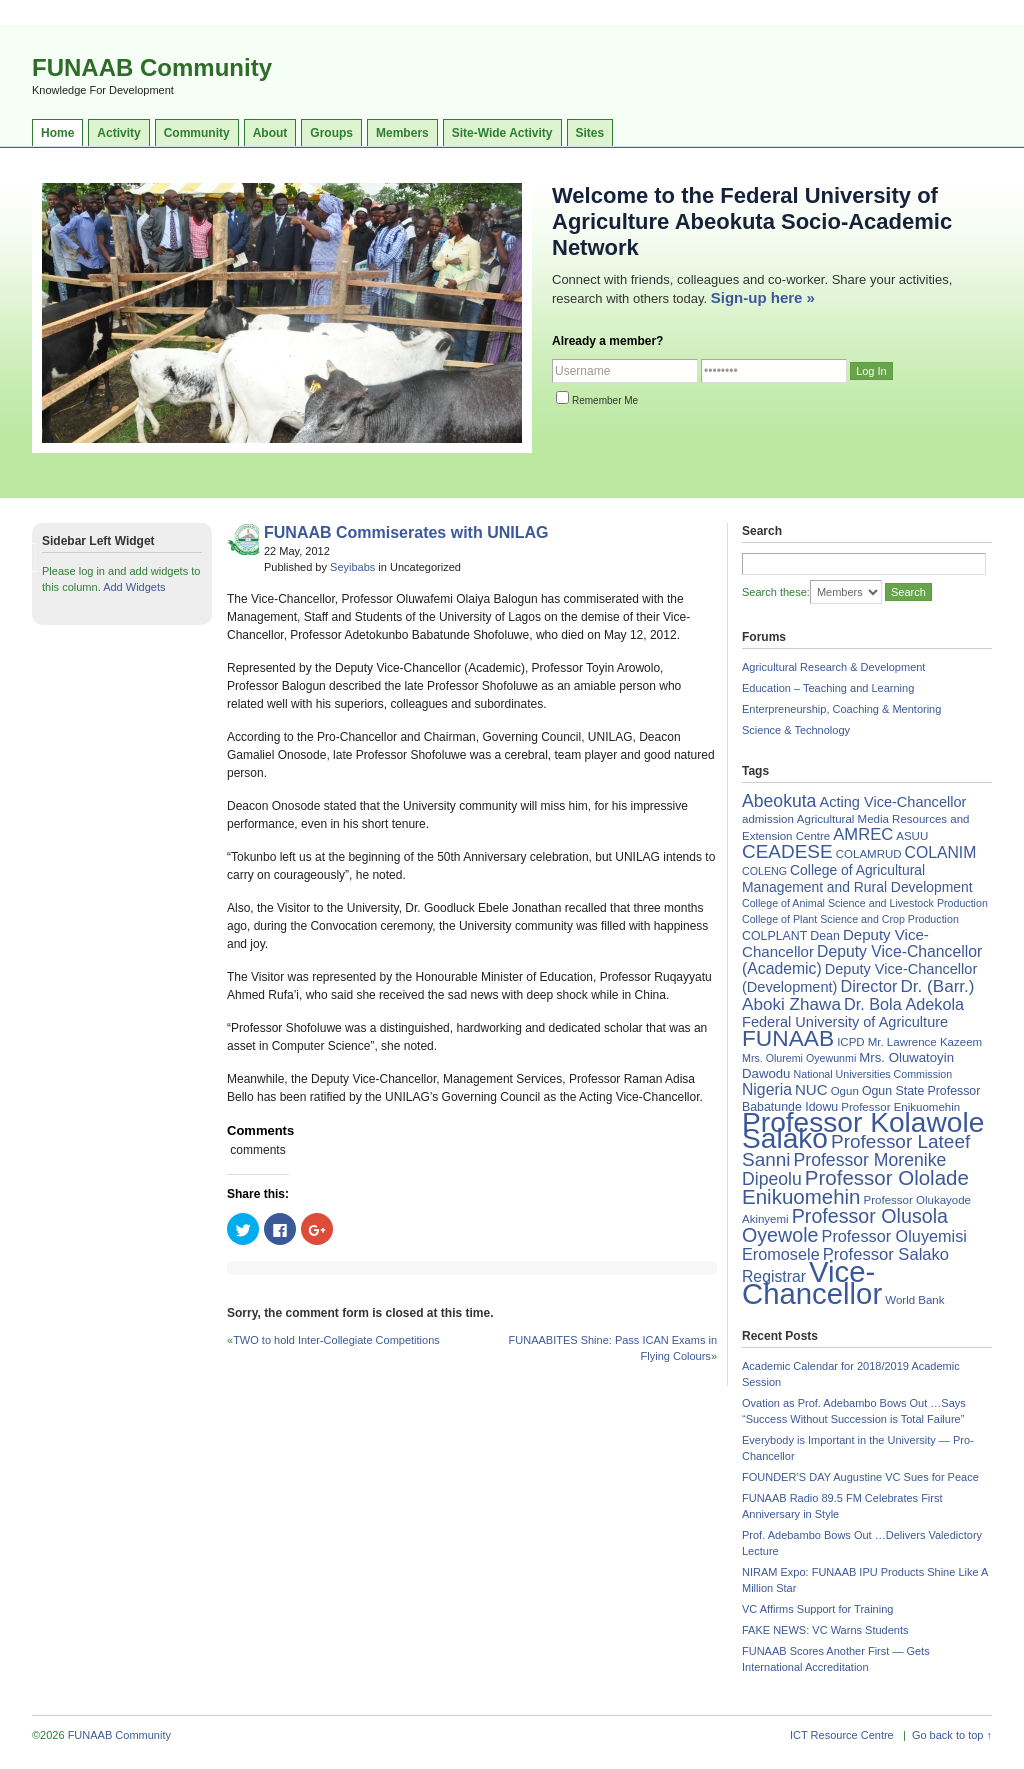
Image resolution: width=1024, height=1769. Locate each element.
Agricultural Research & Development (833, 667)
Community (197, 133)
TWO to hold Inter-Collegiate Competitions (336, 1340)
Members (402, 133)
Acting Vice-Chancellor (892, 802)
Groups (331, 133)
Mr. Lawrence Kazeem (925, 1042)
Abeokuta (779, 801)
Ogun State (893, 1091)
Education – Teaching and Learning (828, 688)
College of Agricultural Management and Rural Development (857, 878)
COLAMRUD (869, 854)
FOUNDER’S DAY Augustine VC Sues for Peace (860, 1477)
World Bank (914, 1300)
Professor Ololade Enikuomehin (855, 1187)
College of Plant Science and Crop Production (850, 919)
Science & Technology (796, 730)
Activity (118, 133)
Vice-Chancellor (812, 1282)
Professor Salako (886, 1254)
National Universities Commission (873, 1074)
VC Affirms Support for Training (817, 1609)
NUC (811, 1089)
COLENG (764, 871)
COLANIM (941, 852)
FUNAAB (788, 1038)
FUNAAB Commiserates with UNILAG (406, 532)
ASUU (912, 836)
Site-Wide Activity (502, 133)
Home (57, 133)
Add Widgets (134, 587)
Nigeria (767, 1089)
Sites (590, 133)
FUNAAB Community (152, 67)
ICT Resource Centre (842, 1735)
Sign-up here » (763, 297)
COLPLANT (774, 936)
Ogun (845, 1091)
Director (868, 986)
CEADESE (787, 851)
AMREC (863, 834)
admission (768, 819)
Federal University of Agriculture (845, 1022)
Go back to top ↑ (952, 1735)
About (270, 133)
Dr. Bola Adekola (904, 1004)
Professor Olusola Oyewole (845, 1225)
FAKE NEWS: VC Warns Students (825, 1630)
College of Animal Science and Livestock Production (865, 903)
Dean (825, 936)
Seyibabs (352, 567)
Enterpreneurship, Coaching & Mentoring (841, 709)
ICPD (850, 1042)
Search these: (776, 592)
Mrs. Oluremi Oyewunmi (799, 1058)
